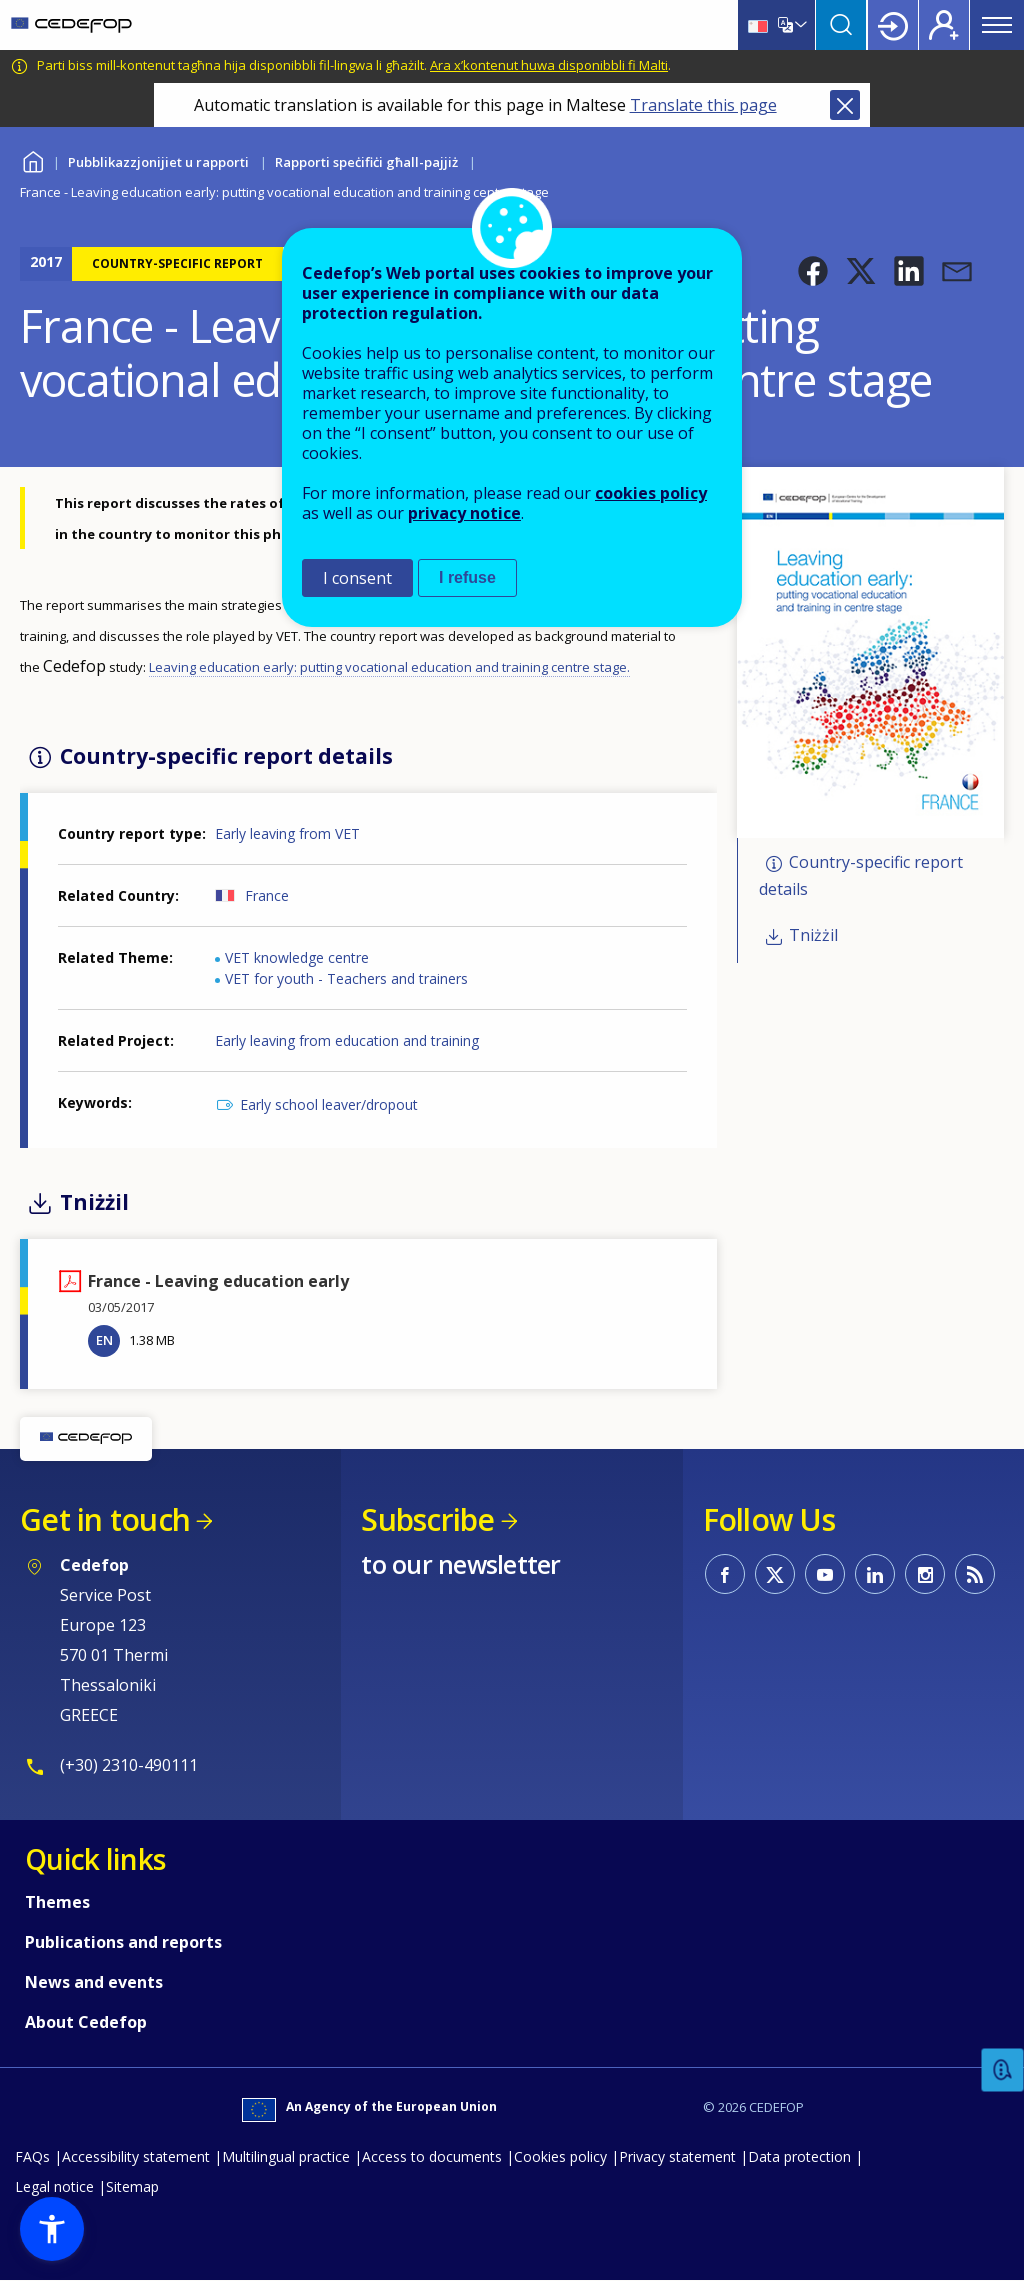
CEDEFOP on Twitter (775, 1574)
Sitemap (132, 2186)
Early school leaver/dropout (329, 1104)
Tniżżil (813, 935)
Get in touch (105, 1519)
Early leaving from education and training (347, 1040)
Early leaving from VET (287, 833)
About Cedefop (86, 2022)
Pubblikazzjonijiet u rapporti (158, 162)
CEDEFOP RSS (975, 1574)
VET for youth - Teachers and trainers (346, 978)
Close (845, 105)
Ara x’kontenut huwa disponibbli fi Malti (549, 65)
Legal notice (54, 2186)
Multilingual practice (286, 2156)
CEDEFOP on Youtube (825, 1574)
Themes (57, 1902)
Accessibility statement (136, 2156)
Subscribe (427, 1519)
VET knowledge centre (297, 957)
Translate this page (703, 105)
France (267, 895)
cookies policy (651, 493)
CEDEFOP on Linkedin (875, 1574)
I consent (357, 578)
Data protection (799, 2156)
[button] (813, 271)
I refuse (467, 577)
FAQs (32, 2156)
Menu (997, 25)
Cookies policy (560, 2156)
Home (32, 159)
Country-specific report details (861, 876)
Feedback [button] (1003, 2070)
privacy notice (464, 513)
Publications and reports (123, 1942)
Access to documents (432, 2156)
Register (944, 25)
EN (104, 1340)
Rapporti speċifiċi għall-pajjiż (366, 162)
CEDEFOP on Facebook (725, 1574)
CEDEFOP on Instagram (925, 1574)
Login (893, 25)
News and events (94, 1982)
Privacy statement (677, 2156)
